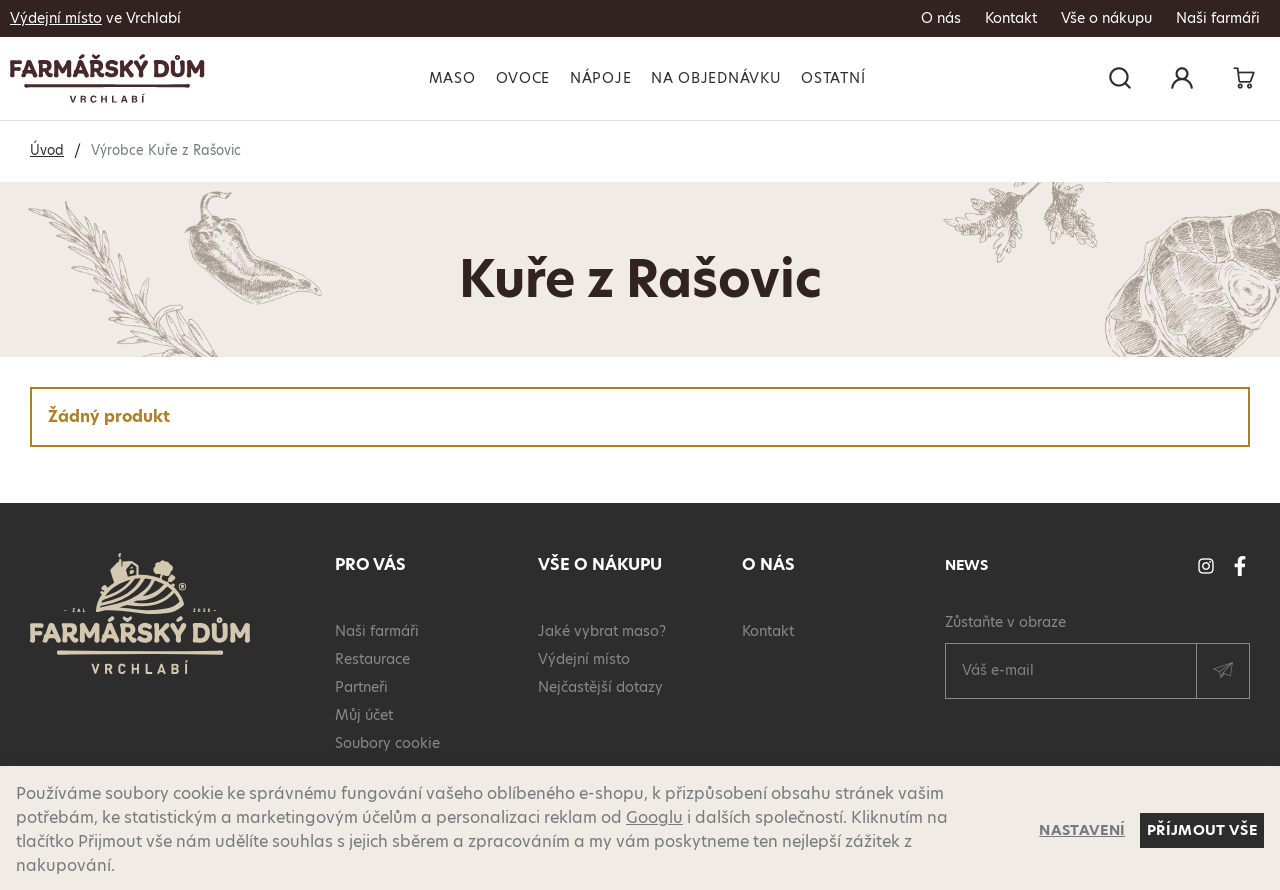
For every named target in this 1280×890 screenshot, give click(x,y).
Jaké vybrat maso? (602, 631)
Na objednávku (716, 78)
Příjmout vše (1202, 830)
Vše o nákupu (1106, 18)
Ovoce (523, 78)
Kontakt (1011, 18)
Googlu (654, 817)
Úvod (47, 150)
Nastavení (1082, 830)
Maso (452, 78)
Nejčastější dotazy (600, 687)
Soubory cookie (387, 743)
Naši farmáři (1218, 18)
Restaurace (372, 659)
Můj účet (364, 715)
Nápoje (600, 78)
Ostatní (833, 78)
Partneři (361, 687)
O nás (941, 18)
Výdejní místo (56, 18)
